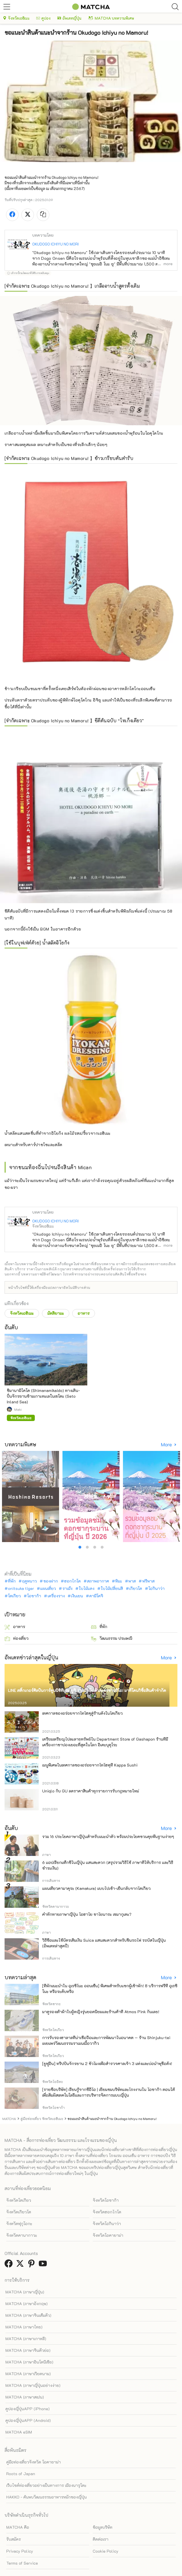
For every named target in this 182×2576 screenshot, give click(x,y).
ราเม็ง (67, 1588)
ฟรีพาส (148, 1581)
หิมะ (118, 1581)
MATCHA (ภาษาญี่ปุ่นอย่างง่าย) (32, 2385)
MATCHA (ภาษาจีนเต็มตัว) (28, 2315)
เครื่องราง (56, 1596)
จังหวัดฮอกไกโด (107, 2212)
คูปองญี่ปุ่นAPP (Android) (28, 2420)
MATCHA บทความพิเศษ (111, 18)
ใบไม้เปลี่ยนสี (112, 1588)
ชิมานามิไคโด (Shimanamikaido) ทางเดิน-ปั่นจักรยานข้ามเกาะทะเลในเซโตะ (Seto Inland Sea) (43, 1396)
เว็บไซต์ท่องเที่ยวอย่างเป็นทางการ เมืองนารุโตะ (46, 2485)
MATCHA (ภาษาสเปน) (24, 2397)
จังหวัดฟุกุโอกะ (19, 2223)
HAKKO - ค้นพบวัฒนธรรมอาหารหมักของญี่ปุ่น (46, 2497)
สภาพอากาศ (98, 1581)
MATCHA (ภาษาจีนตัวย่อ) (27, 2350)
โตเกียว (14, 1596)
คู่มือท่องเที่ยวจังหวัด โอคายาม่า (33, 2462)
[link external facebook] (10, 2265)
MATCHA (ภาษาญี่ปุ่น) (24, 2292)
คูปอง (43, 18)
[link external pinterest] (32, 2265)
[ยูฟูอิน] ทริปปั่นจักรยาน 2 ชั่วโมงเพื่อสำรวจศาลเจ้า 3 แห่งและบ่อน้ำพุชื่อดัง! (107, 2063)
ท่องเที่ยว (17, 1638)
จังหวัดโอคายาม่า (108, 2235)
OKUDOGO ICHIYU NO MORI (55, 244)
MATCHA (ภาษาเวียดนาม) (28, 2373)
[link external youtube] (44, 2265)
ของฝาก (50, 1581)
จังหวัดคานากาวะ (21, 2235)
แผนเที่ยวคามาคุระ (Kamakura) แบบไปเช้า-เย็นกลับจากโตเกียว (96, 1888)
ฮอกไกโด (72, 1581)
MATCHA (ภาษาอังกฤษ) (26, 2303)
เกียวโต (135, 1588)
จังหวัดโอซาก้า (106, 2200)
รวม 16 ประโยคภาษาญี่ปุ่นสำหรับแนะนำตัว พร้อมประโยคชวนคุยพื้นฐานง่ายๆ (108, 1836)
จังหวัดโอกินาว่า (107, 2223)
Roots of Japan (20, 2473)
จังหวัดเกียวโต (18, 2212)
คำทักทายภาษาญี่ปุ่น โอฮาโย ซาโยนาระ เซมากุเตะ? (87, 1914)
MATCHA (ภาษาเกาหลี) (25, 2338)
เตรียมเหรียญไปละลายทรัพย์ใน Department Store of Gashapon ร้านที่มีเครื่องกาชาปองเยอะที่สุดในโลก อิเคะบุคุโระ (105, 1741)
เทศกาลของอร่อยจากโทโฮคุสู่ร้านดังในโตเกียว (82, 1713)
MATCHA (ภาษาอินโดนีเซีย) (29, 2362)
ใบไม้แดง (86, 1588)
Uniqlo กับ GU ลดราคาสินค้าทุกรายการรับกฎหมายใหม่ (90, 1791)
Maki (18, 1409)
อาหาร (84, 1313)
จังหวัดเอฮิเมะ (16, 18)
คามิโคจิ (96, 1596)
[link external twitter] (21, 2265)
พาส (132, 1581)
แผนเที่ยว (48, 1588)
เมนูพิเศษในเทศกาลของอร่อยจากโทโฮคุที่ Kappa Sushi (89, 1765)
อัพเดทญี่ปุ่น (69, 18)
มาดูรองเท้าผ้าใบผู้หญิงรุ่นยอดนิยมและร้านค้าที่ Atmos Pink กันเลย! (100, 2011)
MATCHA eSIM (18, 2432)
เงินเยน (77, 1596)
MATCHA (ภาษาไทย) (24, 2327)
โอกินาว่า (156, 1588)
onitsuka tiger (21, 1588)
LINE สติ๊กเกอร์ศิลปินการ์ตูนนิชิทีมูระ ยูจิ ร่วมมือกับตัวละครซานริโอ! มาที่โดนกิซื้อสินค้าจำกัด (87, 1690)
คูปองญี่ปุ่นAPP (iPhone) (27, 2408)
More (167, 1445)
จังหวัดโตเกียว (18, 2200)
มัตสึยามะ (55, 1313)
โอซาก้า (34, 1596)
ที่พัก (12, 1581)
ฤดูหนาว (29, 1581)
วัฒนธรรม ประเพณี (111, 1638)
